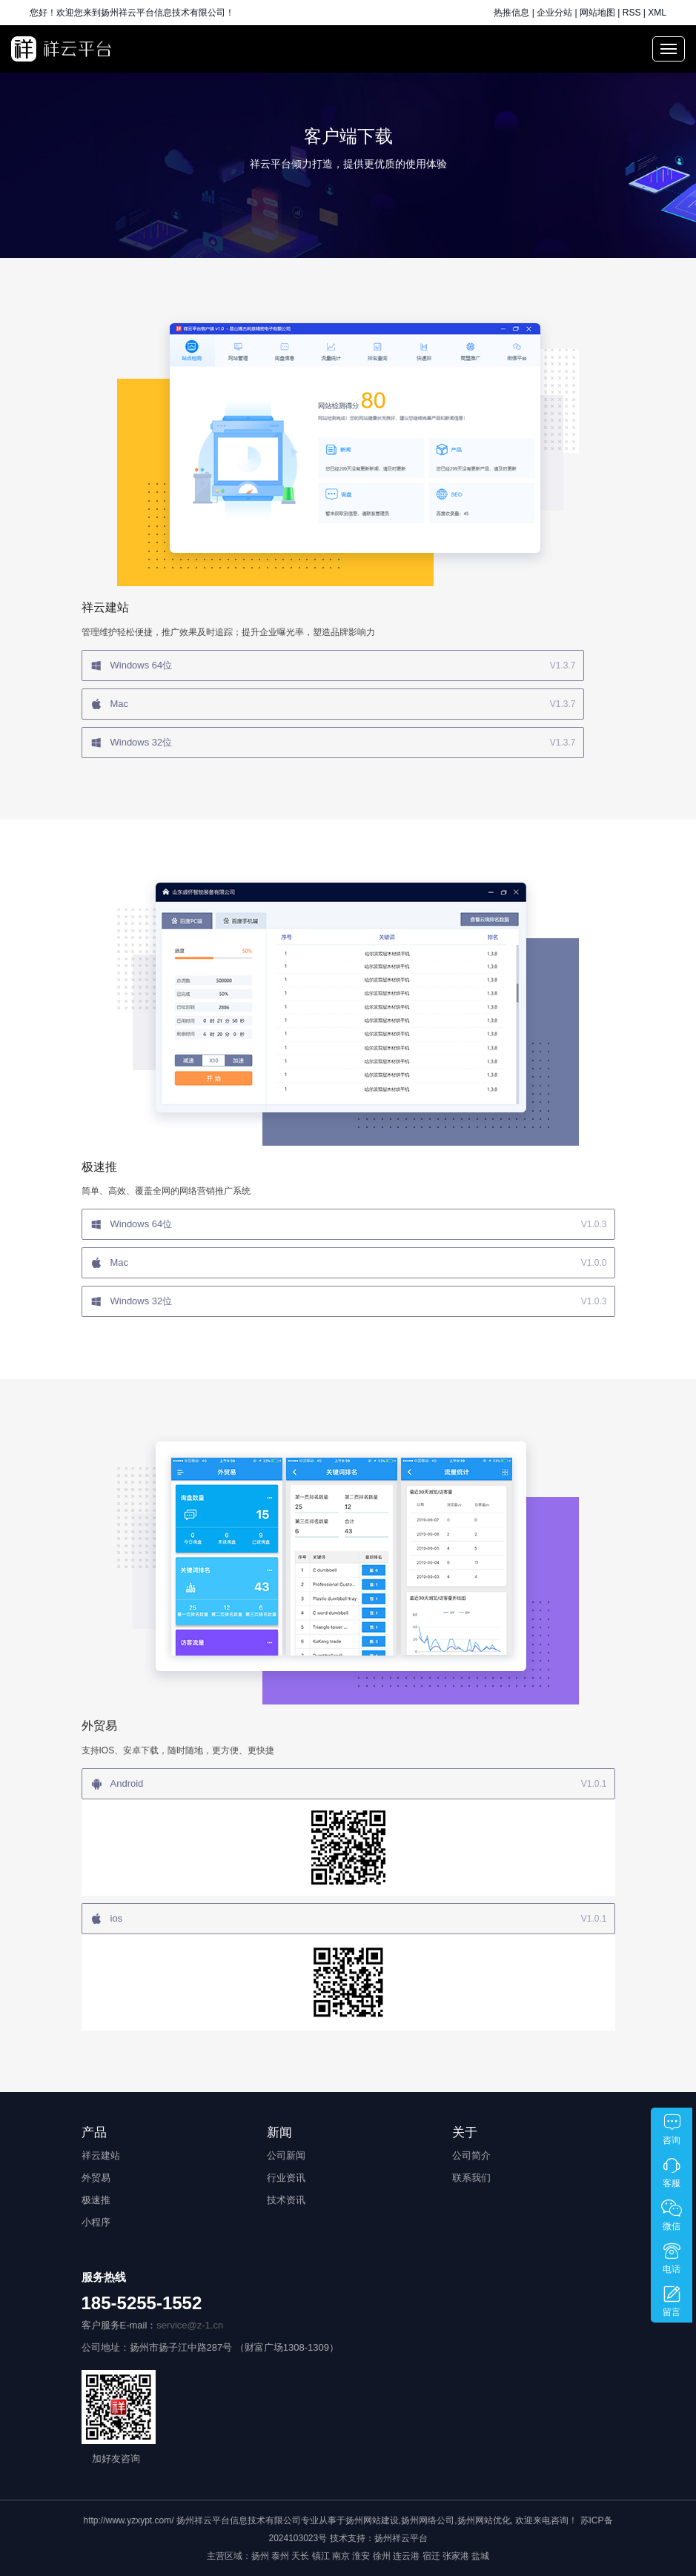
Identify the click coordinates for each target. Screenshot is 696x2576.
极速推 (96, 2199)
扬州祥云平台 (401, 2538)
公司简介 (471, 2155)
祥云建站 (101, 2155)
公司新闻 (286, 2155)
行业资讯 (286, 2177)
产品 (94, 2132)
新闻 (279, 2132)
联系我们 (471, 2177)
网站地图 (597, 12)
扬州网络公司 (427, 2520)
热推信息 (511, 12)
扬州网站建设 (372, 2520)
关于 (464, 2132)
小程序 (96, 2222)
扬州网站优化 (484, 2520)
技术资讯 (286, 2199)
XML (657, 12)
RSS (632, 12)
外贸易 (96, 2177)
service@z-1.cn (189, 2325)
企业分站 (554, 12)
